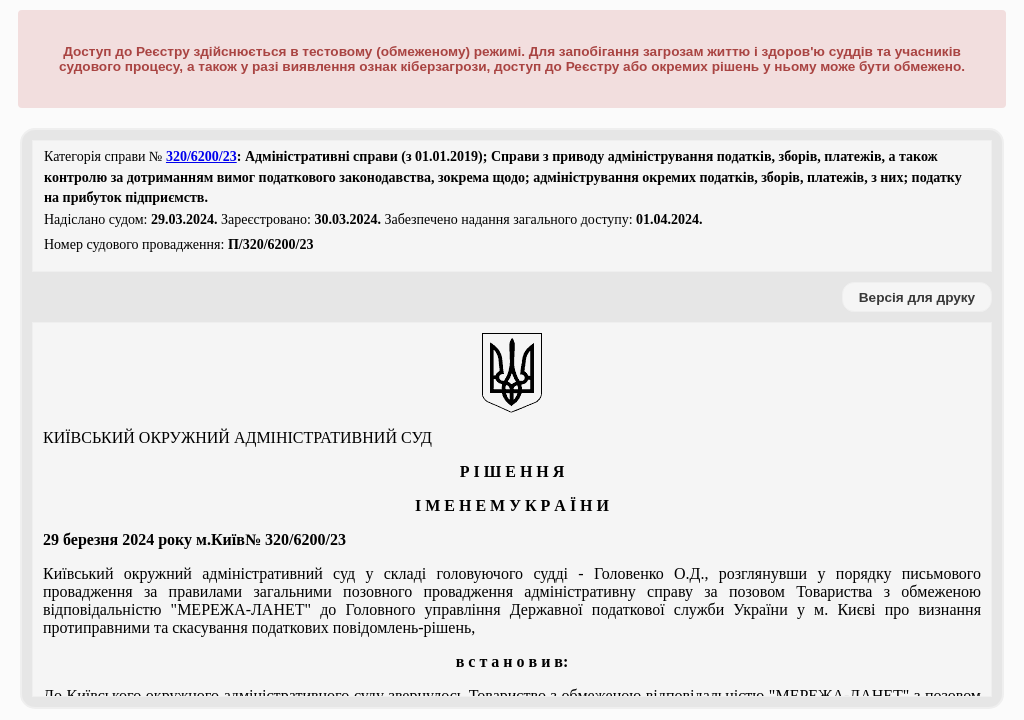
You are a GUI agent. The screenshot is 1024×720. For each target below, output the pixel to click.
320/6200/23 (201, 156)
